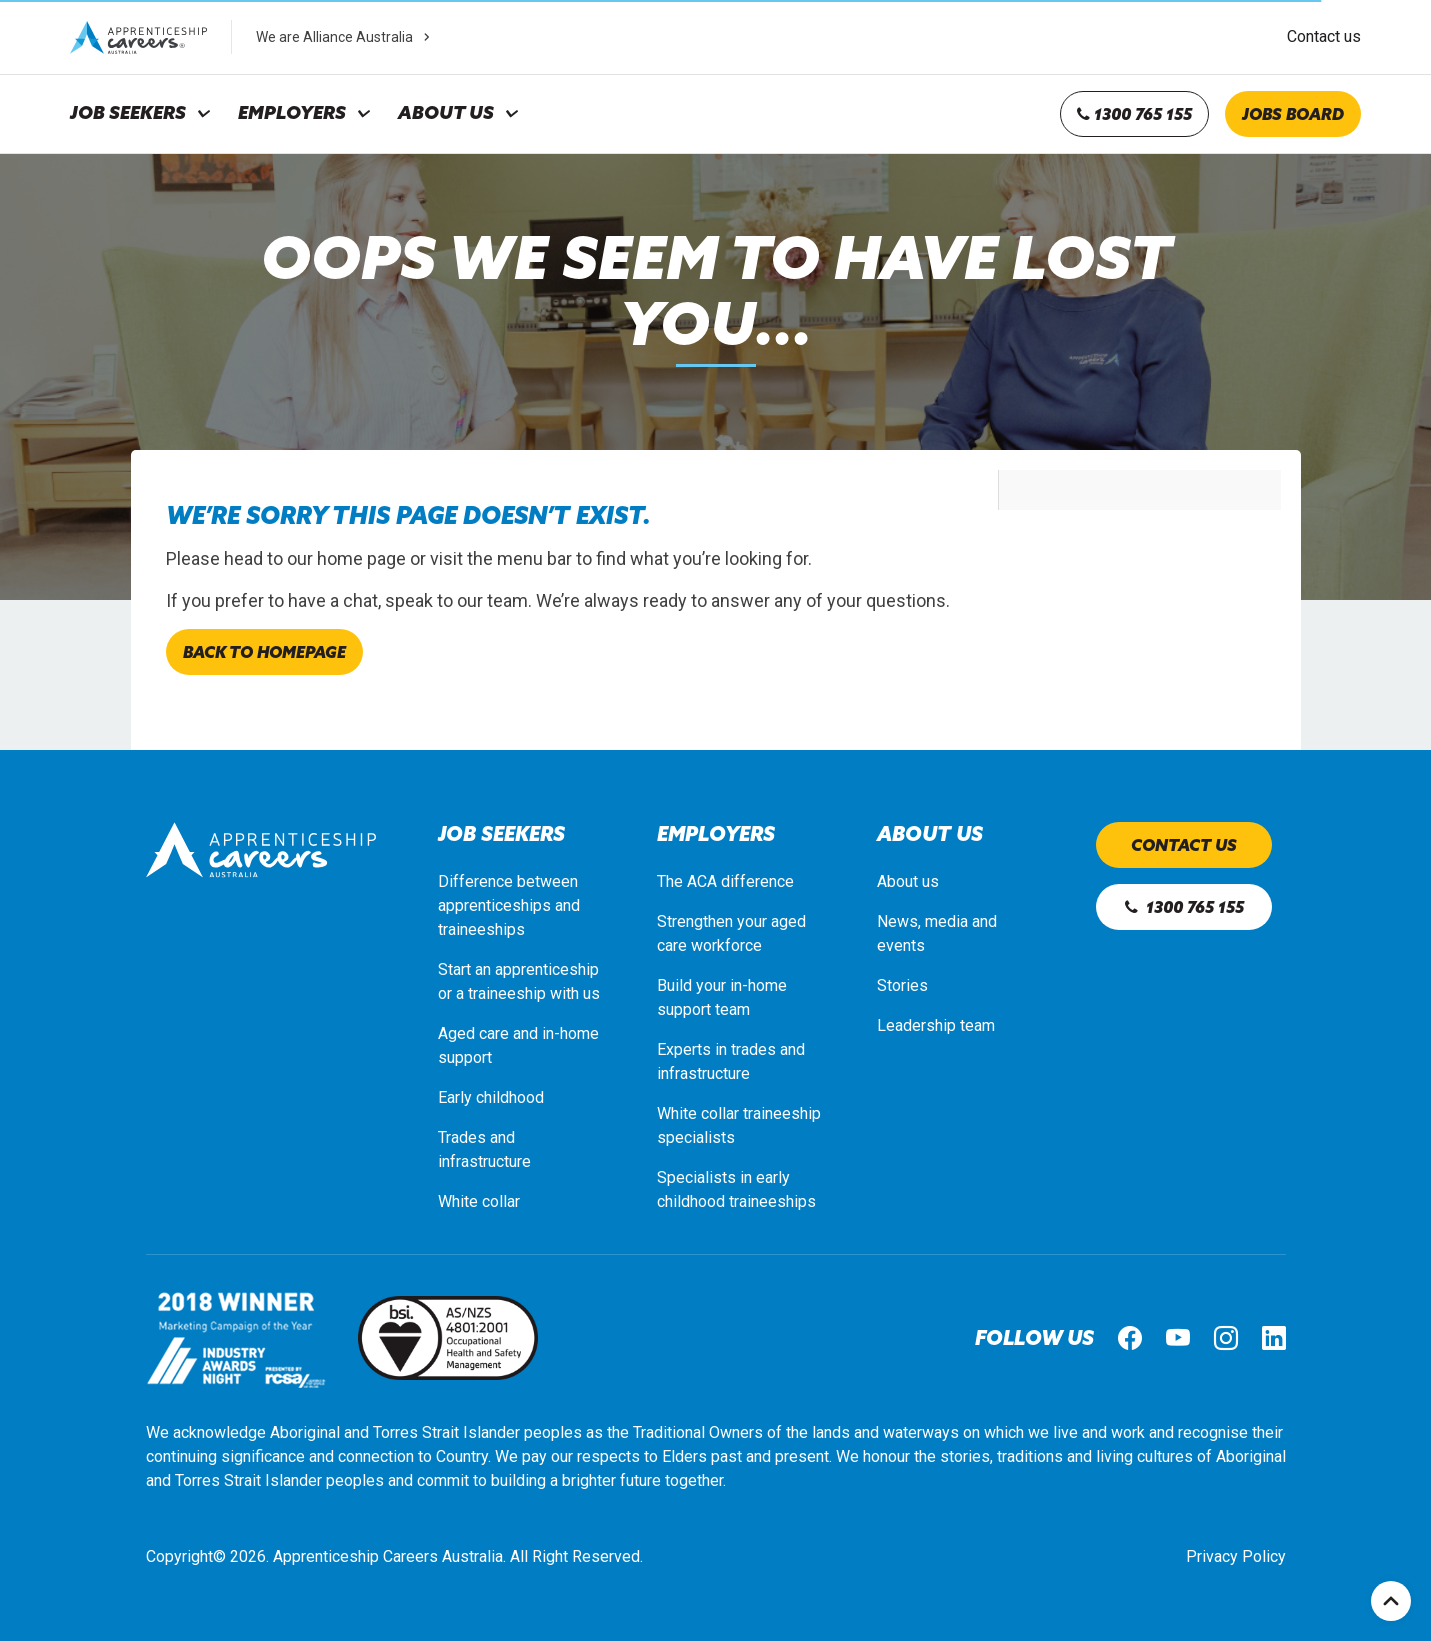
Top (1391, 1601)
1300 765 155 (1134, 114)
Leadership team (936, 1025)
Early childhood (491, 1097)
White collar (479, 1201)
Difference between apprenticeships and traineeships (509, 905)
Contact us (1324, 36)
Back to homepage (264, 652)
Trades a (468, 1137)
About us (908, 881)
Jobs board (1293, 114)
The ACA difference (725, 881)
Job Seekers (128, 113)
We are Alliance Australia (345, 37)
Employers (292, 113)
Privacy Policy (1236, 1556)
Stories (902, 985)
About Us (446, 113)
